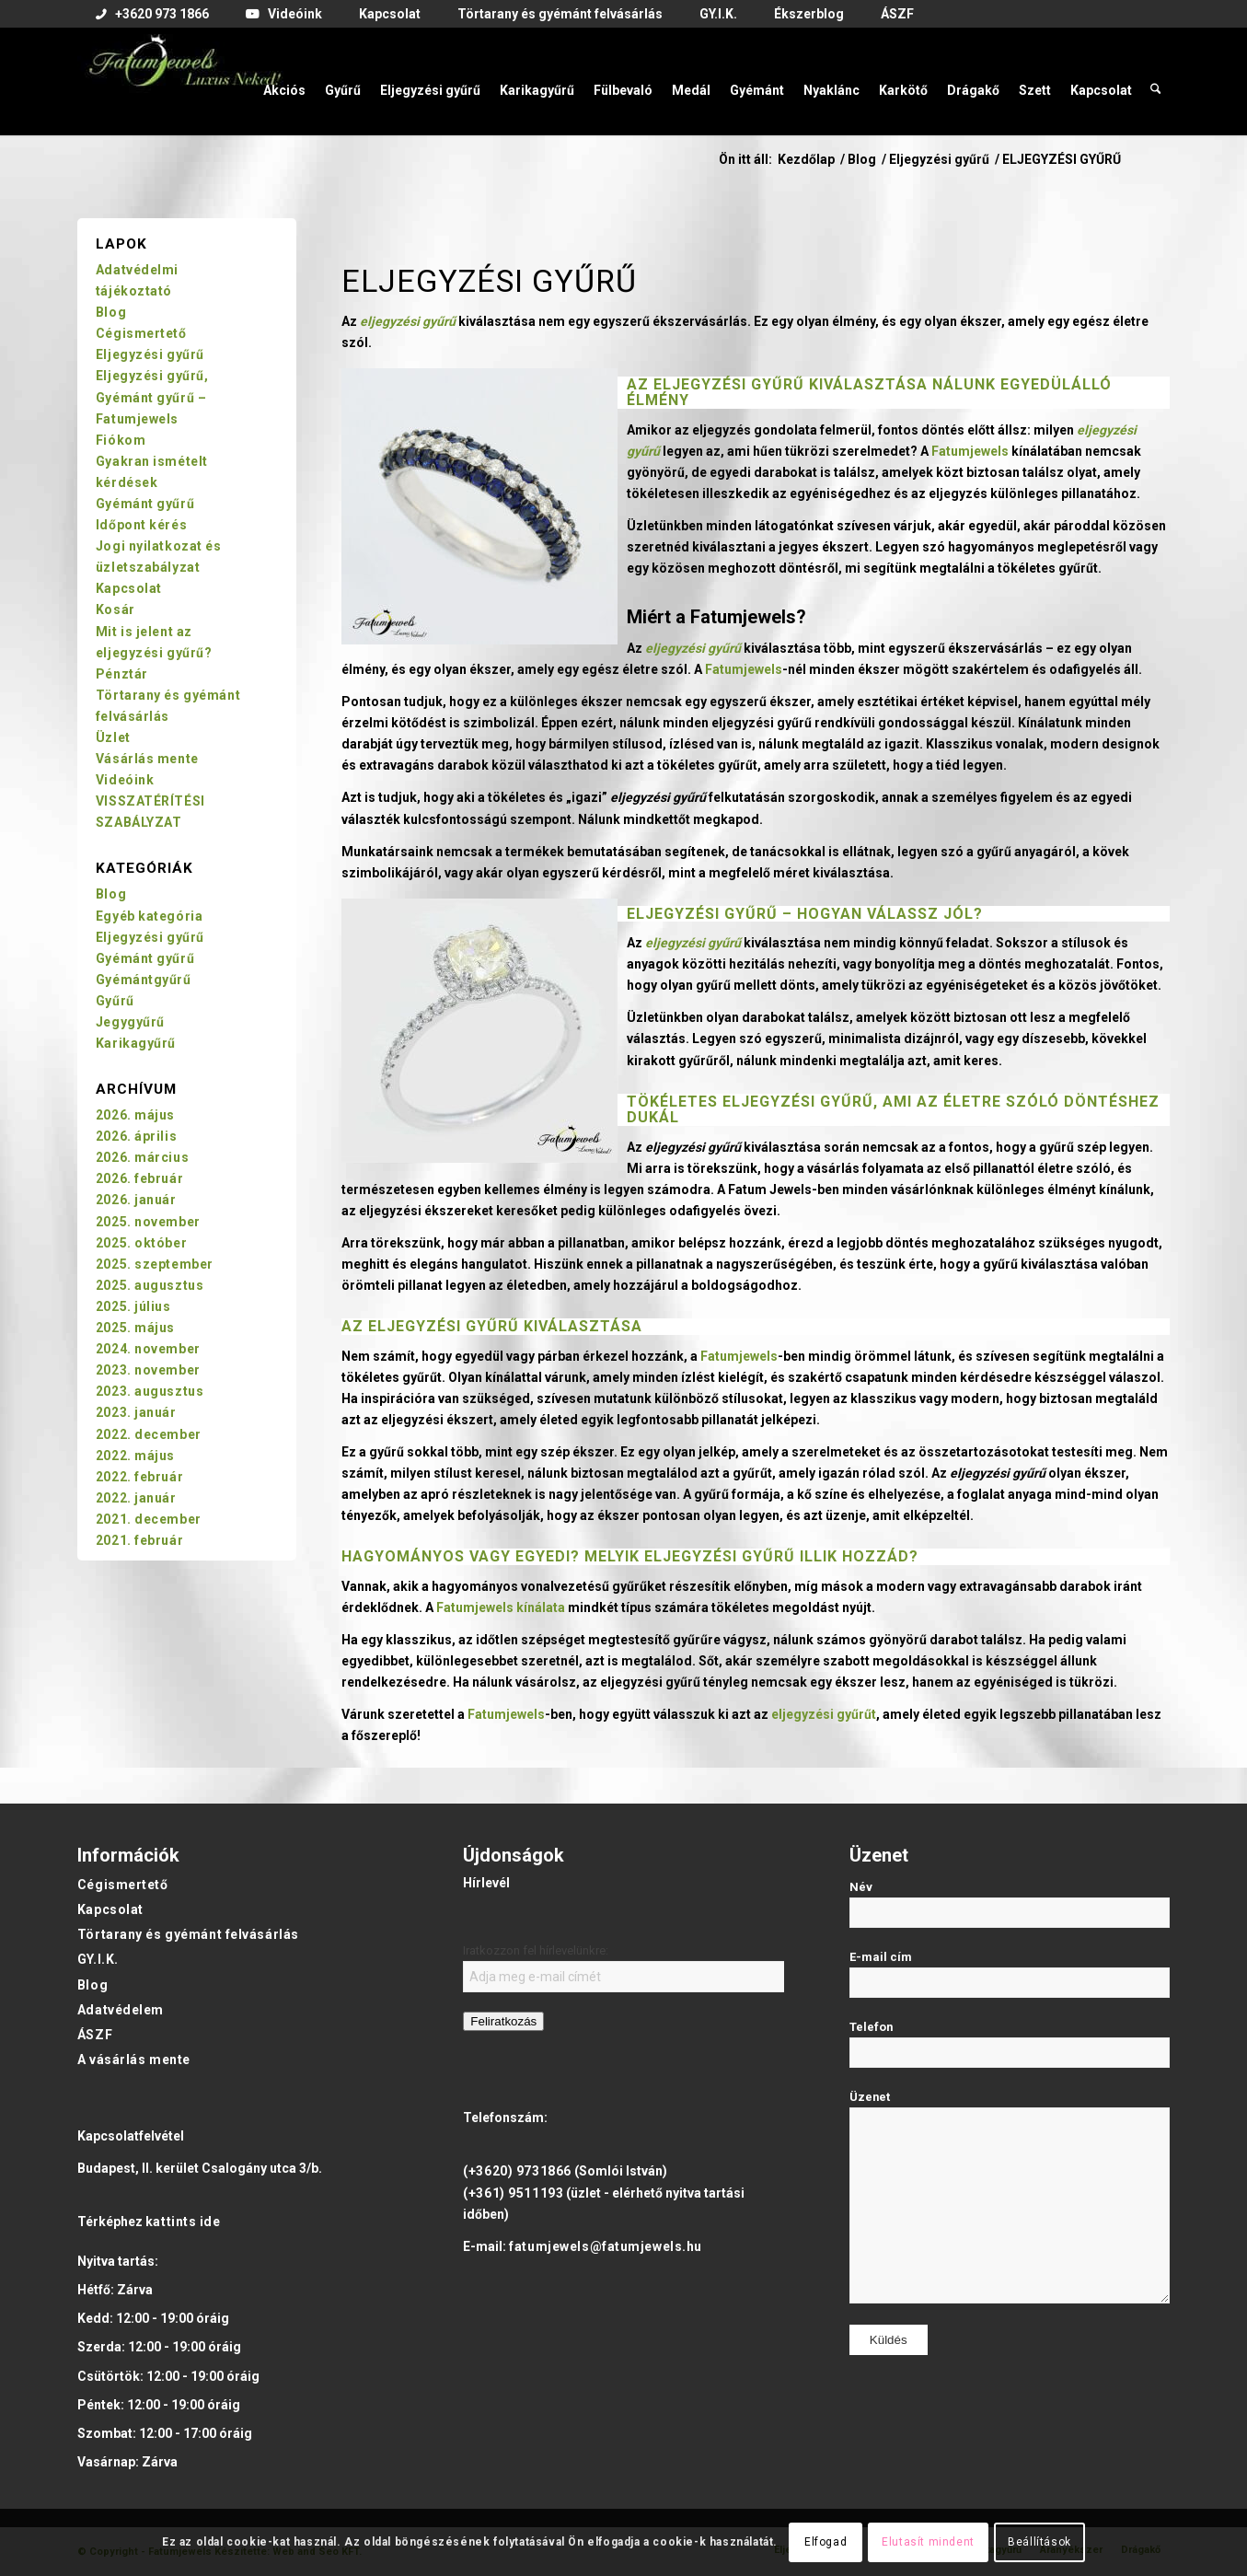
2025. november (148, 1221)
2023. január (136, 1412)
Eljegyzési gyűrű (702, 913)
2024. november (148, 1348)
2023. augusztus (149, 1391)
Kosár (115, 609)
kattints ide (183, 2221)
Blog (111, 312)
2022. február (139, 1476)
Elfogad (825, 2541)
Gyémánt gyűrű (145, 503)
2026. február (139, 1178)
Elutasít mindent (928, 2541)
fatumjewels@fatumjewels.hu (605, 2246)
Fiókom (120, 440)
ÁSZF (94, 2034)
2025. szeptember (155, 1264)
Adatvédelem (120, 2009)
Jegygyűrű (130, 1022)
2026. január (136, 1199)
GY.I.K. (98, 1959)
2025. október (141, 1243)
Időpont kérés (141, 524)
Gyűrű (115, 1000)
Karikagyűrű (136, 1043)
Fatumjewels (970, 451)
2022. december (149, 1434)
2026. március (142, 1157)
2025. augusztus (149, 1285)
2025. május (135, 1327)
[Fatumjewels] (184, 81)
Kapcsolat (129, 588)
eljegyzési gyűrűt (823, 1714)
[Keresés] (1155, 81)
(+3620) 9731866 (517, 2171)
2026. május (135, 1115)
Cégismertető (141, 333)
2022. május (135, 1455)
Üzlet (113, 737)
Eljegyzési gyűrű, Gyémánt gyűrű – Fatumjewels (152, 396)
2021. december (149, 1519)
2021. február (139, 1540)
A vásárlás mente (134, 2059)
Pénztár (122, 674)
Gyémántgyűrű (143, 979)
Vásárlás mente (147, 758)
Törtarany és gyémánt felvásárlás (188, 1934)
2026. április (136, 1136)
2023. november (148, 1370)
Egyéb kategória (149, 916)
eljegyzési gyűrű (728, 384)
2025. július (133, 1306)
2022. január (136, 1498)
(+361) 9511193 (513, 2193)
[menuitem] (152, 14)
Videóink (125, 779)
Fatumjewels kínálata (500, 1607)
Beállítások (1039, 2541)
